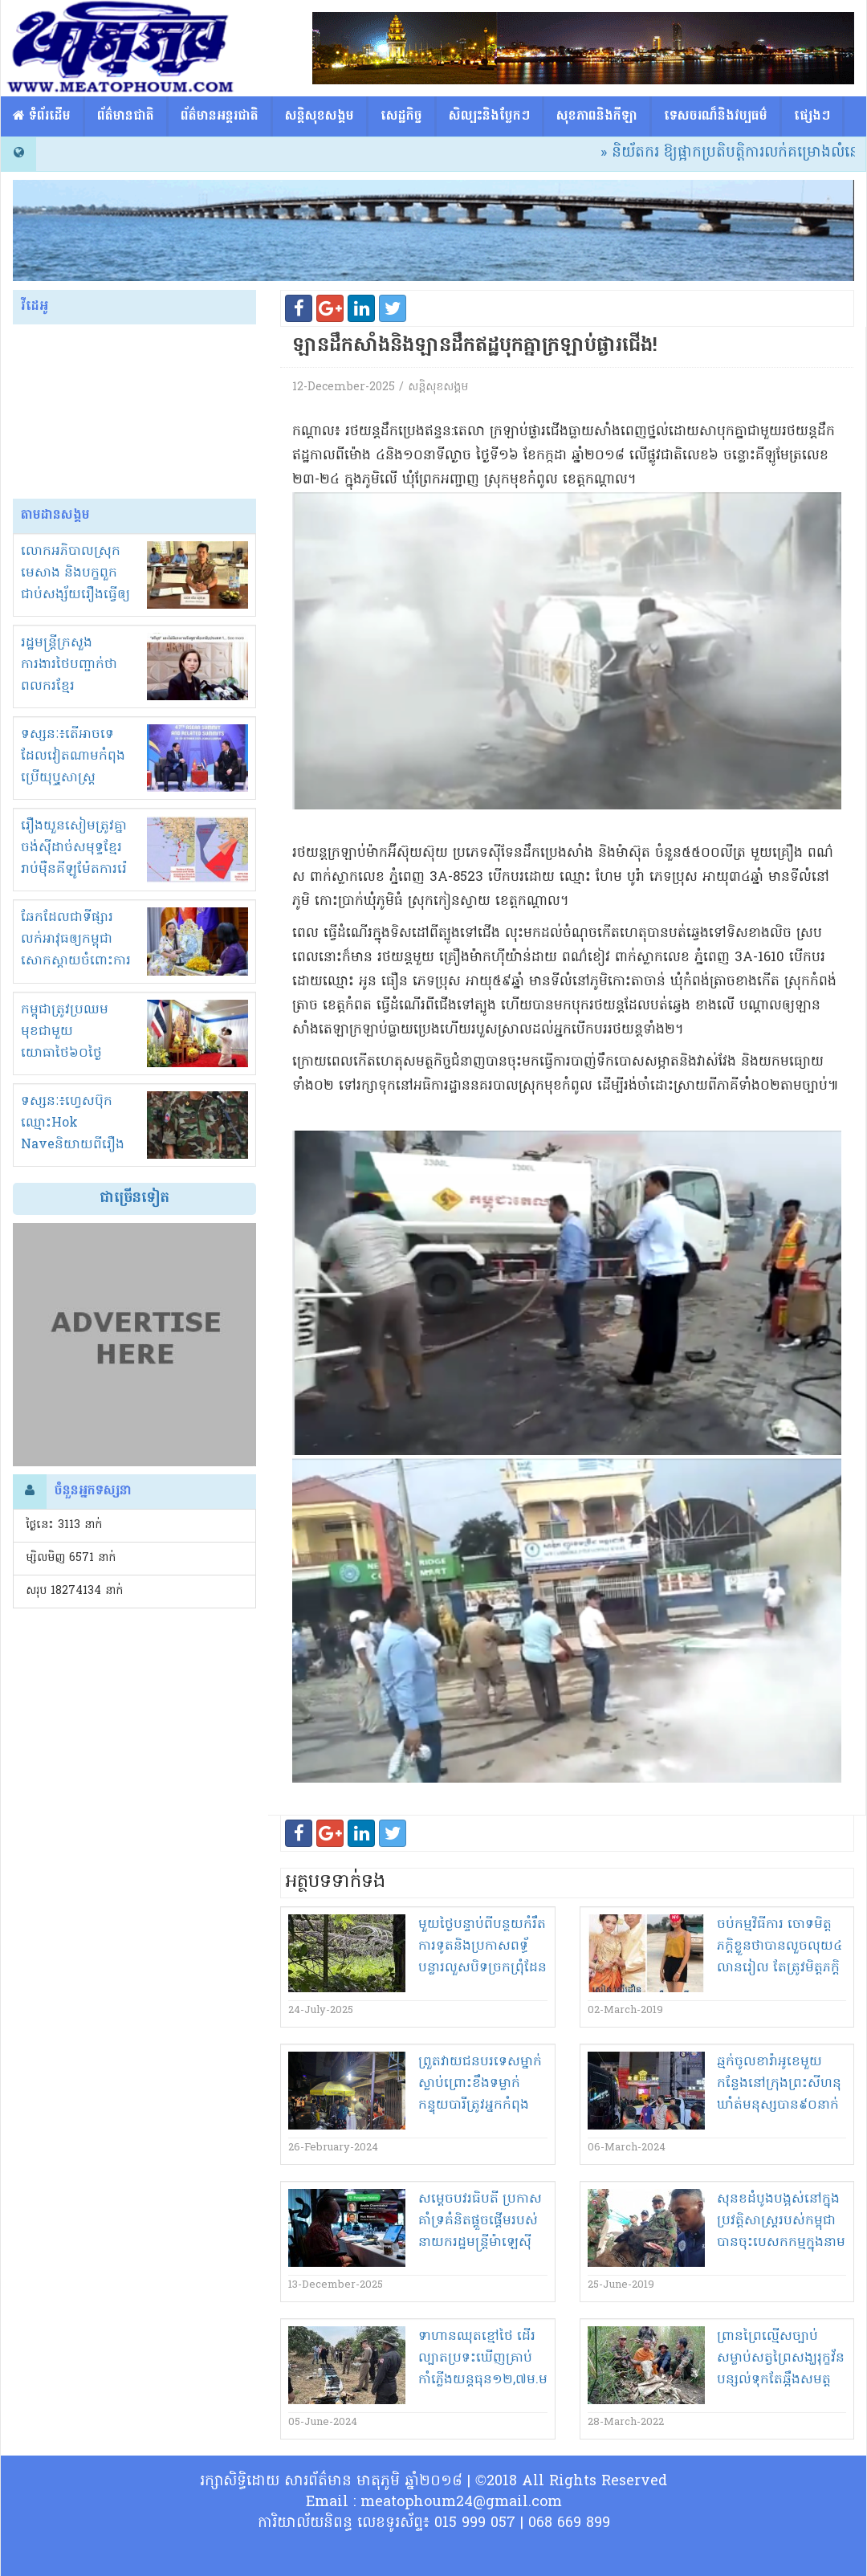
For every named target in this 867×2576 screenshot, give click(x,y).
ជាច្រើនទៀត (134, 1198)
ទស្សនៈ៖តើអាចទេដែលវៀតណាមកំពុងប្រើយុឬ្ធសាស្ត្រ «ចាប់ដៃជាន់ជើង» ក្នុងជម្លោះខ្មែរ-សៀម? (77, 778)
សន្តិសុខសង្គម (319, 116)
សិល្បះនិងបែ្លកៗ (489, 116)
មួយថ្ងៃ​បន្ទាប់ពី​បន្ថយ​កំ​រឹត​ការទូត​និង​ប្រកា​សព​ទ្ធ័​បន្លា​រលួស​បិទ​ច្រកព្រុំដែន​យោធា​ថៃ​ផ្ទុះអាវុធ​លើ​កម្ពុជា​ (482, 1968)
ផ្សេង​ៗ (812, 116)
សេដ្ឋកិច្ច (401, 116)
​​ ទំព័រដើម (42, 116)
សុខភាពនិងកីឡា (596, 116)
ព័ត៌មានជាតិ (125, 116)
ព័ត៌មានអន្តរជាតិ (219, 116)
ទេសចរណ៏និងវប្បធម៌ (715, 116)
